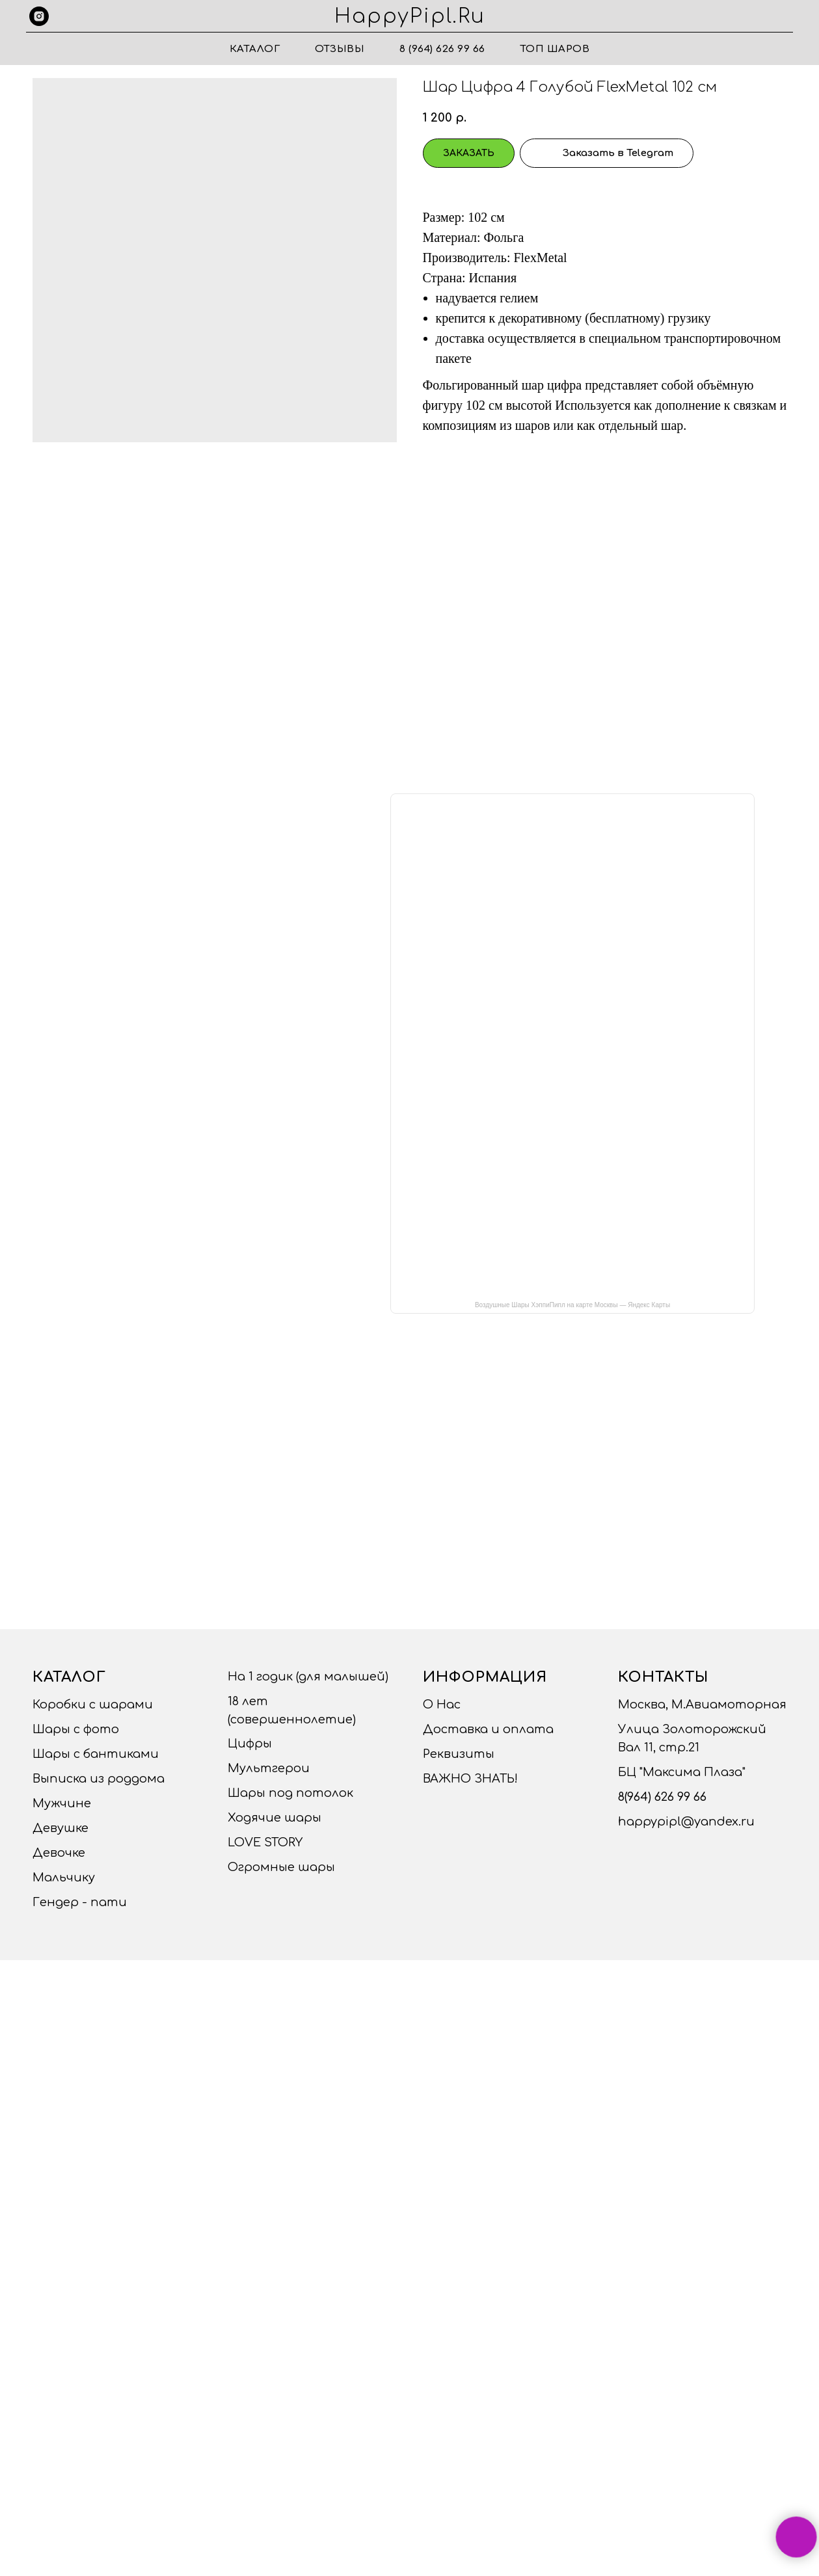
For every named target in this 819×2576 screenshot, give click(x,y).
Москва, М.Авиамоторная (702, 1704)
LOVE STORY (265, 1842)
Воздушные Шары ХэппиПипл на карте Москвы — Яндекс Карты (572, 1304)
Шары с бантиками (96, 1753)
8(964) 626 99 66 (662, 1796)
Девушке (60, 1828)
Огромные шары (281, 1867)
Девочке (59, 1852)
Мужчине (62, 1803)
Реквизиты (458, 1753)
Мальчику (64, 1877)
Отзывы (339, 49)
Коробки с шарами (93, 1704)
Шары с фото (76, 1729)
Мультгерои (269, 1768)
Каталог (255, 49)
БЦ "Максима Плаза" (681, 1772)
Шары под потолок (290, 1792)
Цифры (250, 1743)
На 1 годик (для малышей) (308, 1676)
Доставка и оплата (488, 1729)
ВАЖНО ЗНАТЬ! (470, 1778)
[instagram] (39, 16)
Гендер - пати (80, 1902)
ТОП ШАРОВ (555, 49)
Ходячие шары (274, 1817)
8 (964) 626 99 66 (442, 49)
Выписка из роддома (99, 1778)
